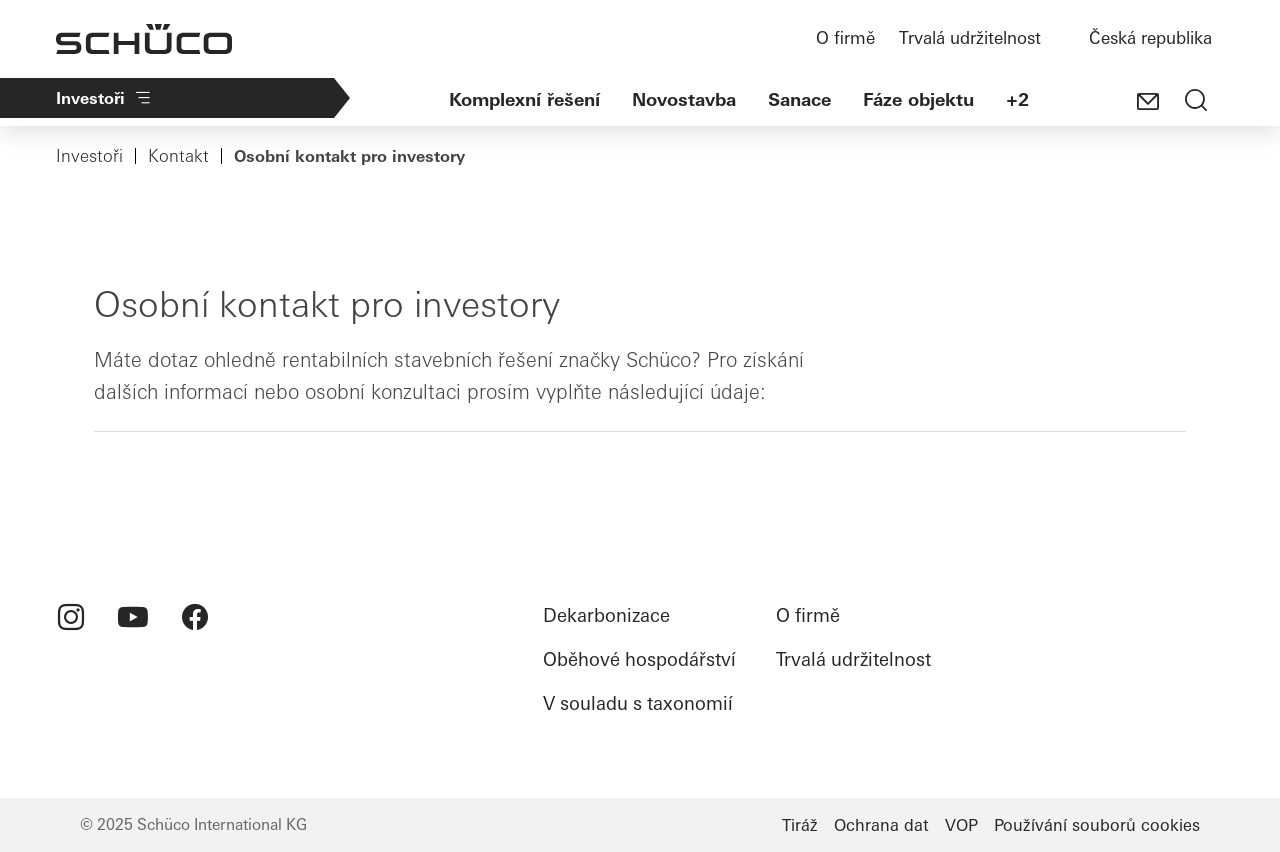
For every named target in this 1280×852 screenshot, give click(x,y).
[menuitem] (71, 617)
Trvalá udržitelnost (970, 37)
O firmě (845, 37)
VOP (961, 825)
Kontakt (178, 156)
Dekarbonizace (606, 615)
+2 (1017, 99)
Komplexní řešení (524, 99)
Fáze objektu (918, 99)
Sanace (799, 99)
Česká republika (1150, 37)
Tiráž (800, 825)
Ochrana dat (881, 825)
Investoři (104, 98)
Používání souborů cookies (1097, 825)
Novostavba (684, 99)
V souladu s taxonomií (638, 703)
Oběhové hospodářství (639, 659)
